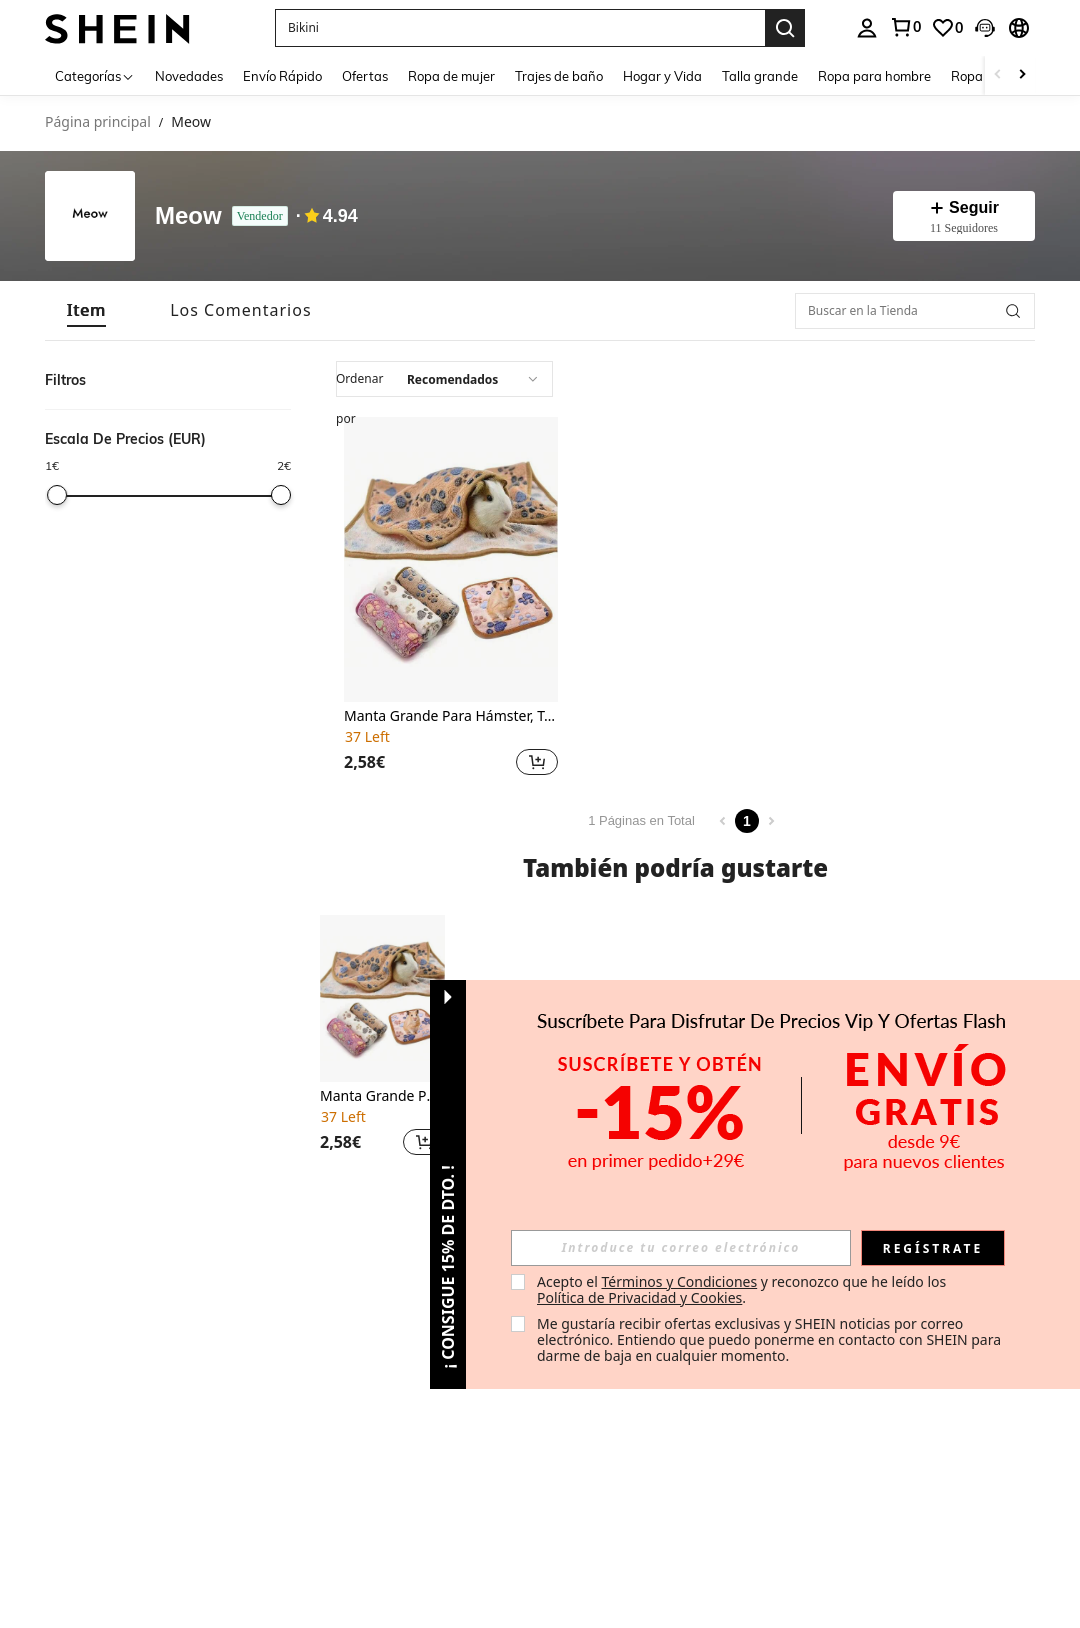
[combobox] (444, 379)
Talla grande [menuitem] (760, 76)
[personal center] (867, 28)
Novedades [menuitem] (189, 76)
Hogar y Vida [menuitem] (662, 76)
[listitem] (451, 599)
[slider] (57, 495)
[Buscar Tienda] (1013, 311)
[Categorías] (95, 75)
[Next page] (771, 821)
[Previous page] (723, 821)
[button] (520, 28)
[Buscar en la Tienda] (915, 311)
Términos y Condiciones (679, 1281)
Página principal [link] (98, 122)
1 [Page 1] (747, 821)
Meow (188, 216)
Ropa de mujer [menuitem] (451, 76)
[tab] (86, 310)
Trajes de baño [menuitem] (559, 76)
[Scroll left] (998, 75)
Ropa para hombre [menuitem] (874, 76)
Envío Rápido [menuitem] (282, 76)
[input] (681, 1248)
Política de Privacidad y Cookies (639, 1297)
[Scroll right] (1022, 75)
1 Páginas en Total (641, 820)
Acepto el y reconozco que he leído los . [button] (743, 1289)
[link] (905, 27)
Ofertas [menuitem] (365, 76)
